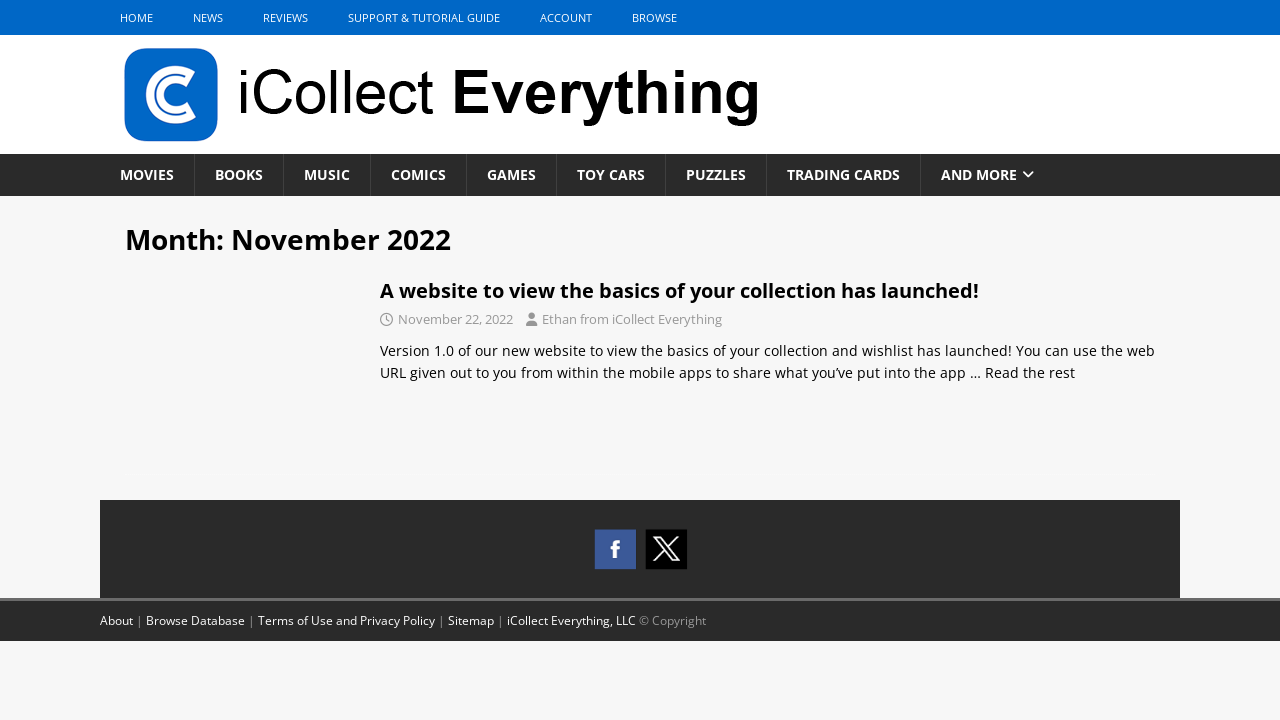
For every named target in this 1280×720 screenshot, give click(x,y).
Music (327, 174)
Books (239, 174)
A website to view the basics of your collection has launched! (679, 290)
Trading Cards (843, 174)
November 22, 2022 (455, 319)
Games (511, 174)
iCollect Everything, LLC (571, 620)
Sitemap (471, 620)
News (208, 17)
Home (136, 17)
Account (566, 17)
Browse (654, 17)
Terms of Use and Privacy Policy (346, 620)
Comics (418, 174)
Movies (147, 174)
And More (979, 174)
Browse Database (195, 620)
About (116, 620)
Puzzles (716, 174)
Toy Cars (611, 174)
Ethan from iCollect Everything (632, 319)
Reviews (285, 17)
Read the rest (1030, 372)
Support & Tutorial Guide (424, 17)
